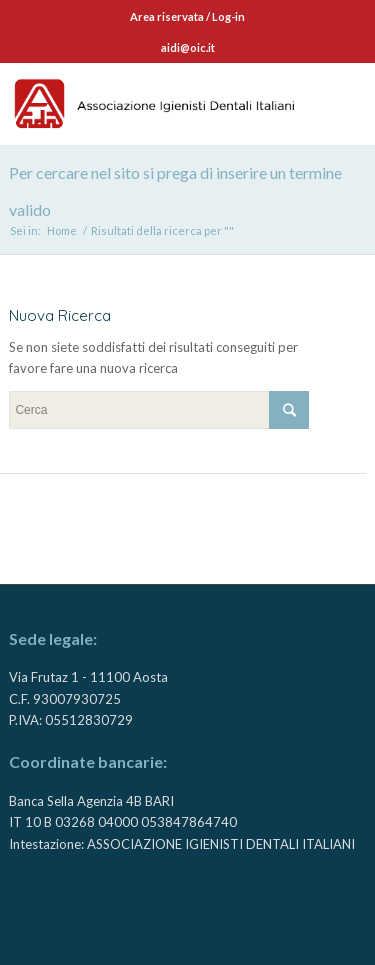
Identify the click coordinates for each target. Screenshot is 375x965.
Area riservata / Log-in (187, 16)
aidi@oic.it (188, 47)
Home (62, 230)
